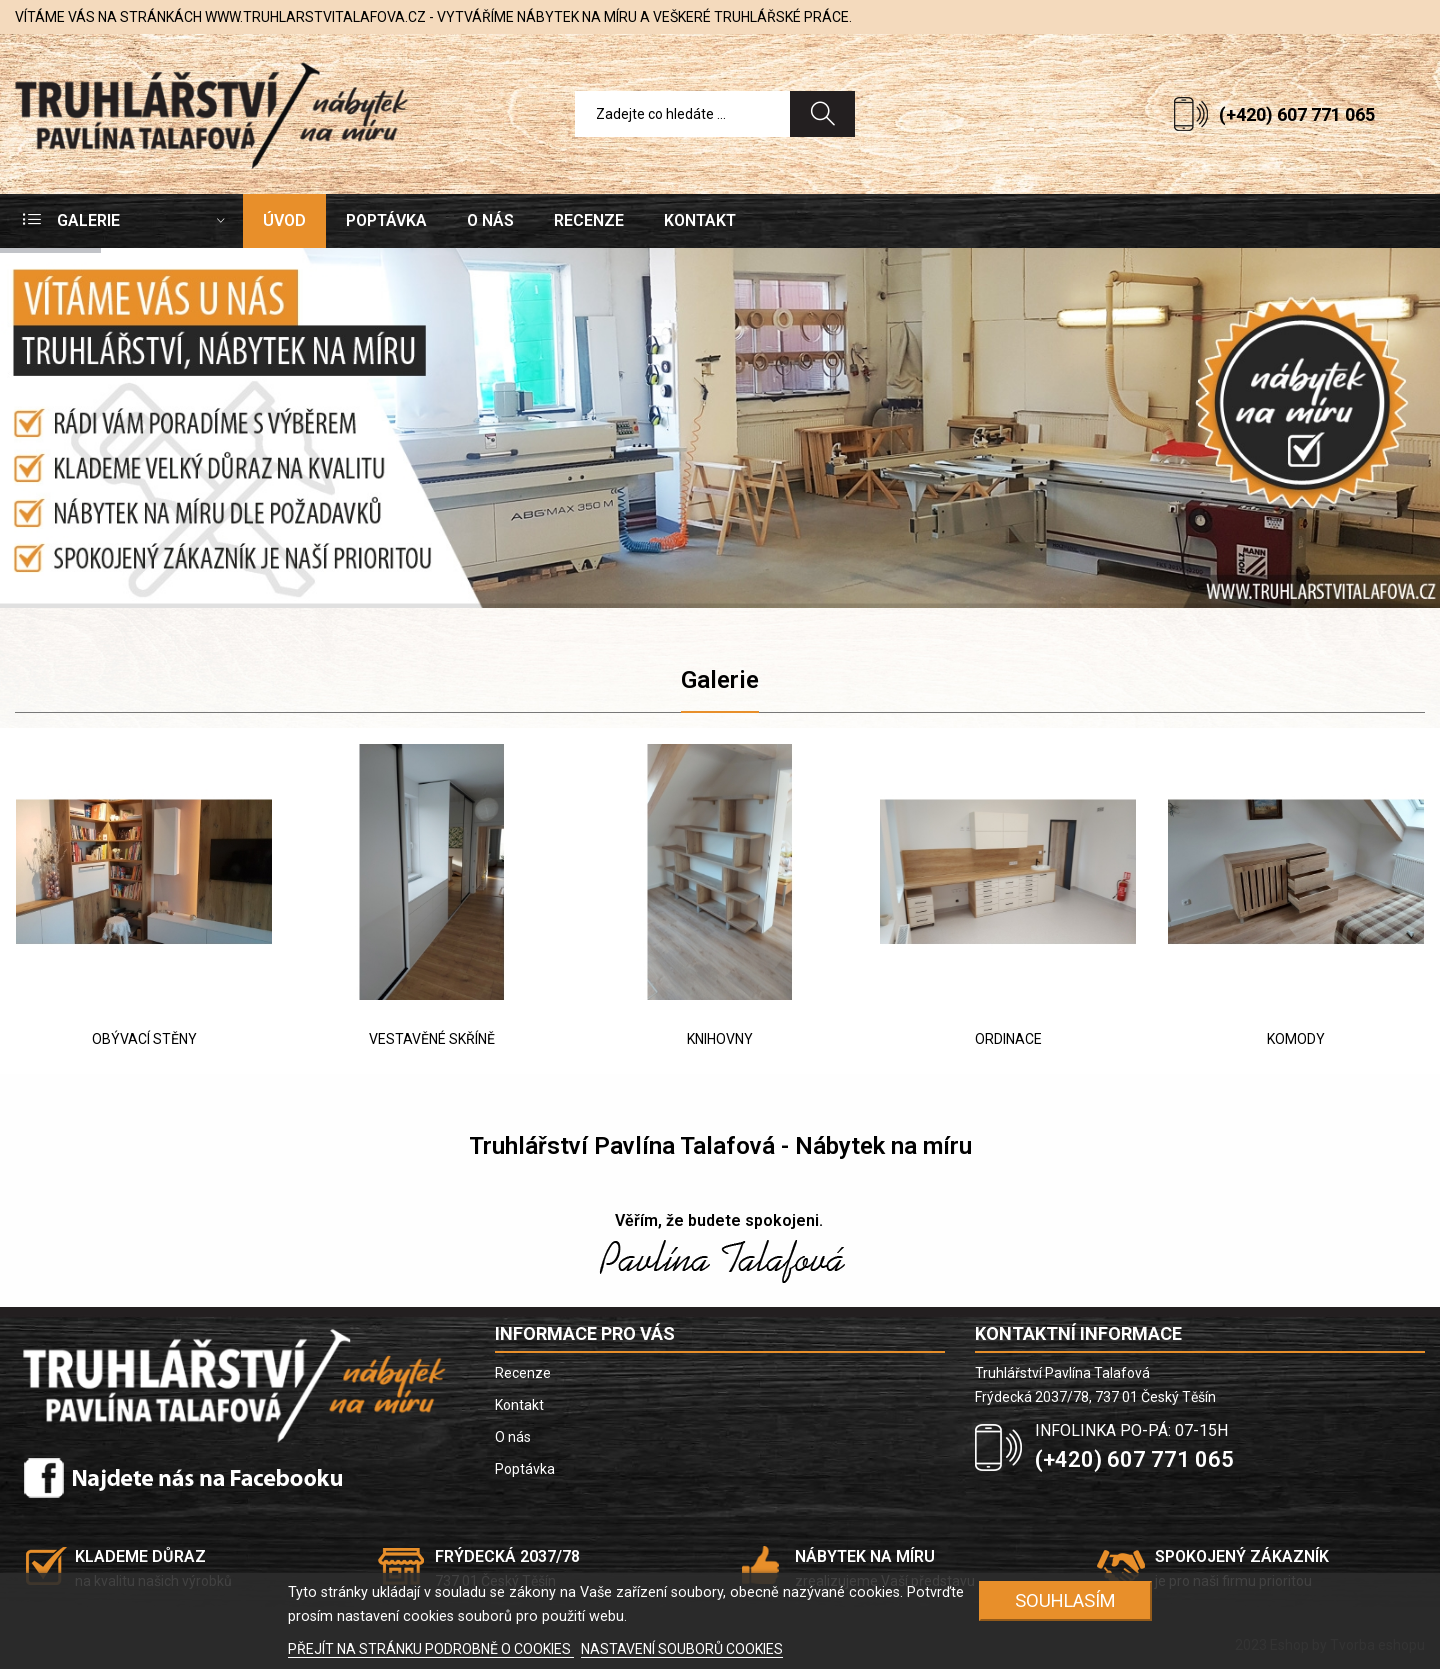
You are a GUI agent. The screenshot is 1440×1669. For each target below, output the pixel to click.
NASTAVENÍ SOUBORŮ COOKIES (682, 1649)
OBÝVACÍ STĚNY (144, 1039)
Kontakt (519, 1405)
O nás (513, 1437)
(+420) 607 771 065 (1297, 114)
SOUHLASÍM (1065, 1600)
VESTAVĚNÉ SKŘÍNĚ (432, 1039)
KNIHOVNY (720, 1039)
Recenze (523, 1373)
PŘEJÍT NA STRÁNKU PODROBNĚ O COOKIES (431, 1649)
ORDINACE (1008, 1039)
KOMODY (1296, 1039)
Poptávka (525, 1469)
